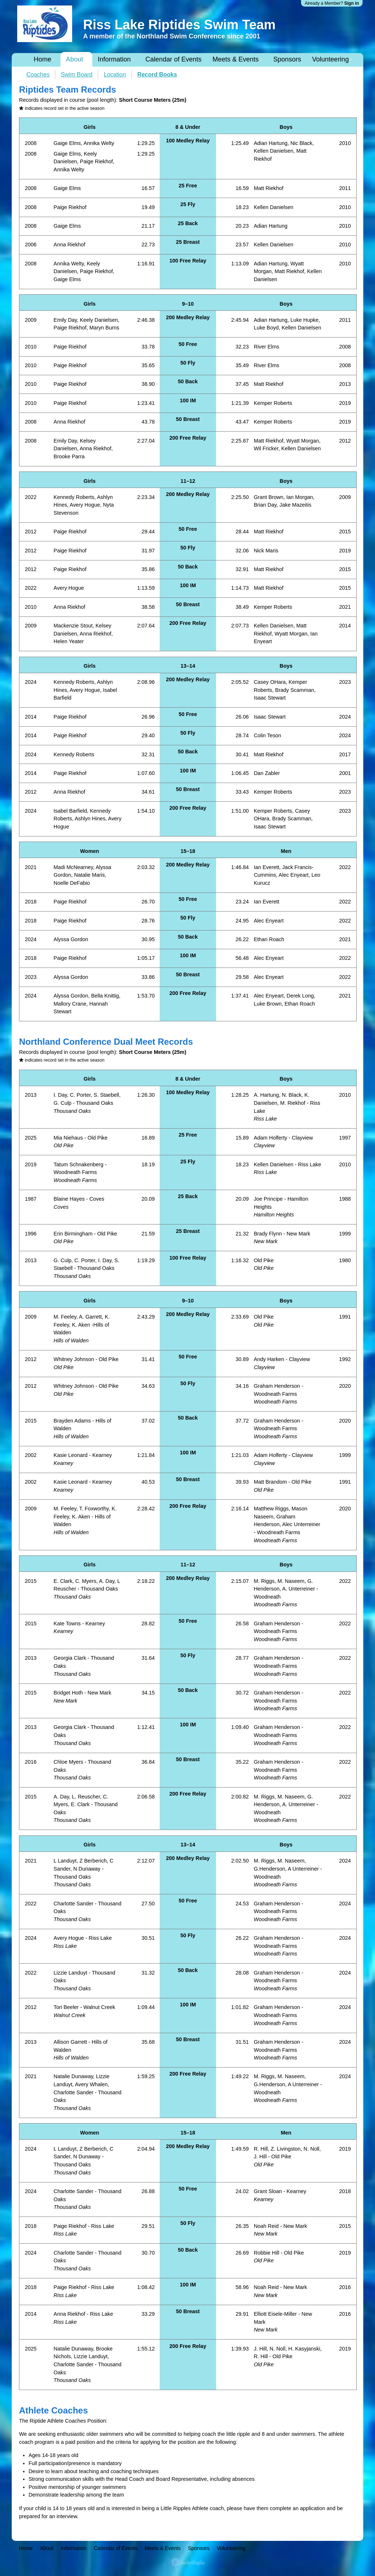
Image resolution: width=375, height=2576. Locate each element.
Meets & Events (235, 59)
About (74, 59)
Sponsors (287, 59)
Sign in (351, 3)
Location (115, 74)
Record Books (157, 74)
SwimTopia (187, 2562)
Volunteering (330, 59)
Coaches (37, 74)
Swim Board (76, 74)
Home (42, 59)
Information (114, 59)
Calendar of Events (173, 59)
